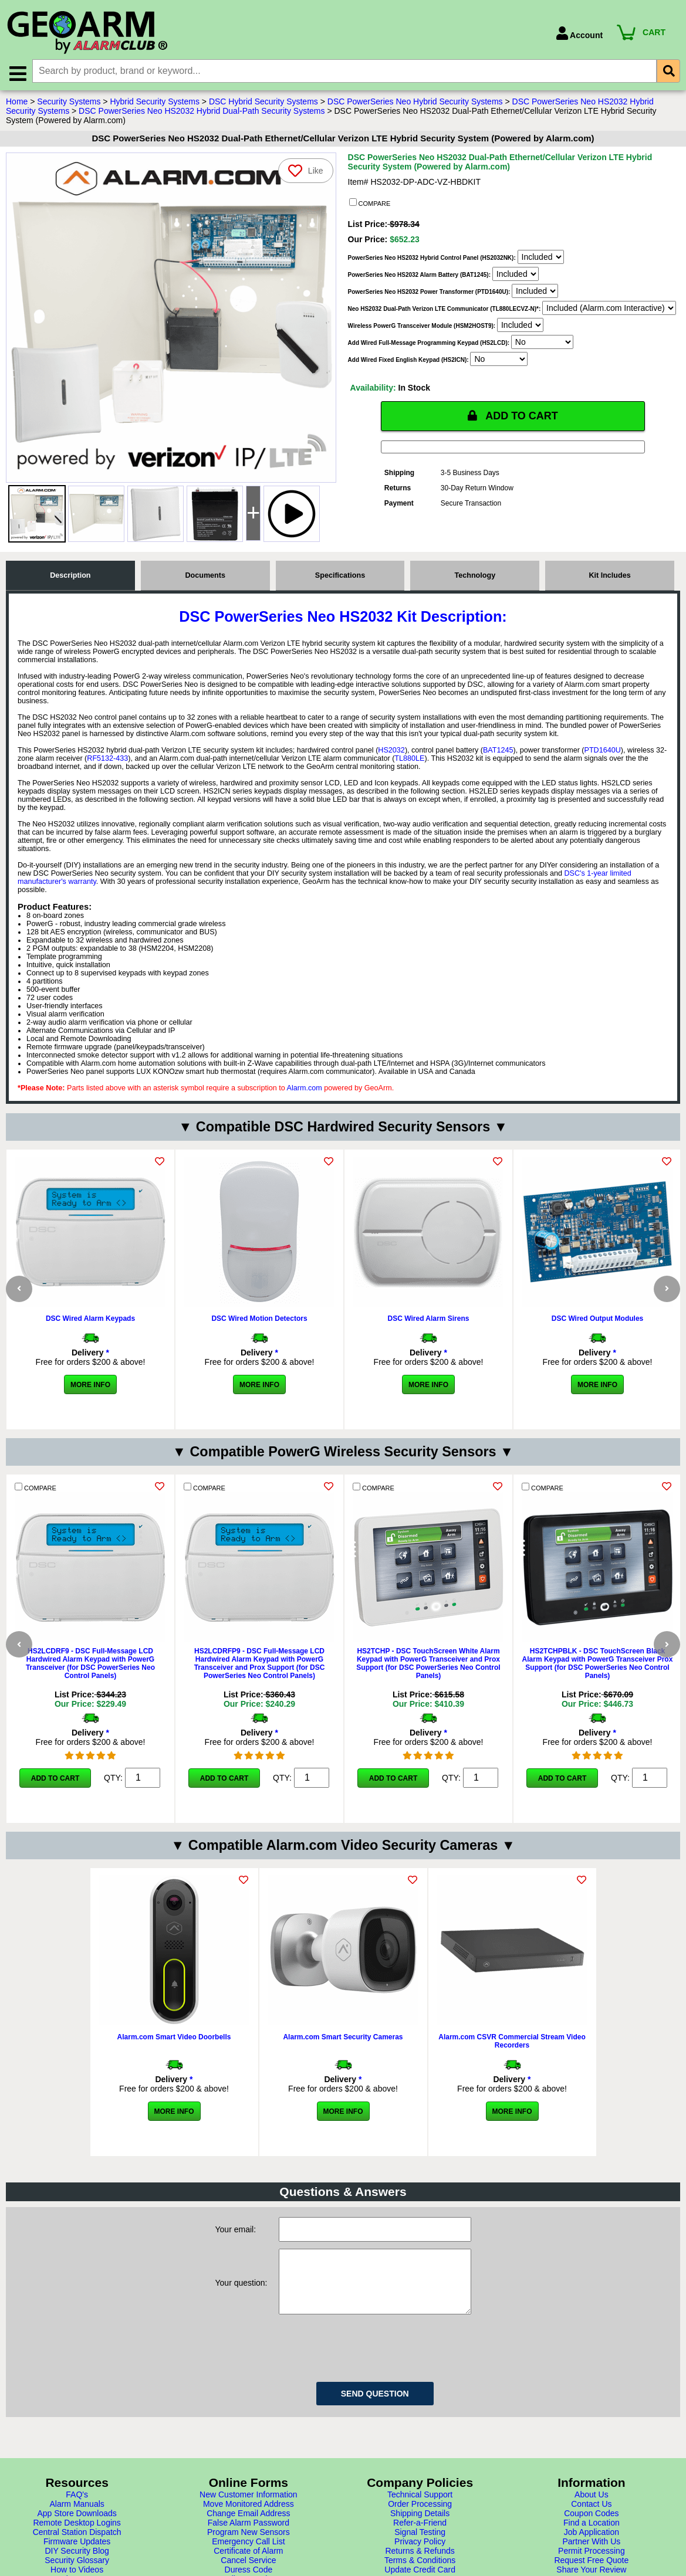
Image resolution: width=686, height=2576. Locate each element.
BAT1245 (498, 750)
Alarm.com (304, 1088)
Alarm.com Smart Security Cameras (343, 2065)
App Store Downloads (76, 2567)
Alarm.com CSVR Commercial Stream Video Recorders (512, 2069)
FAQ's (77, 2548)
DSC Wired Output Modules (598, 1318)
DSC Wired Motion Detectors (259, 1318)
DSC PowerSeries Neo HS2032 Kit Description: (343, 616)
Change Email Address (248, 2567)
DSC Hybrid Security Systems (263, 101)
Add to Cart (55, 1792)
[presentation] (368, 2400)
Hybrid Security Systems (154, 101)
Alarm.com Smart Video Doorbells (174, 2065)
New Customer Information (249, 2548)
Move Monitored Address (248, 2558)
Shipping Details (420, 2567)
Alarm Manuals (76, 2558)
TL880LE (409, 758)
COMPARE (370, 203)
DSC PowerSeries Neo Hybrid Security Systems (415, 101)
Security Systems (68, 101)
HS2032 (391, 750)
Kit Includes (609, 575)
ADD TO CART (513, 416)
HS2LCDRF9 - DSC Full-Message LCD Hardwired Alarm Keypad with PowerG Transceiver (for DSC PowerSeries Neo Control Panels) (90, 1677)
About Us (592, 2548)
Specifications (340, 575)
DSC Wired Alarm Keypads (90, 1318)
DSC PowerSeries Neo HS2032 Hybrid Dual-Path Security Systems (202, 111)
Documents (205, 575)
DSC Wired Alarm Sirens (428, 1318)
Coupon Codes (591, 2567)
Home (17, 101)
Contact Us (591, 2558)
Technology (474, 575)
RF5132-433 (107, 758)
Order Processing (420, 2558)
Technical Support (419, 2548)
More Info (90, 1385)
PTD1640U (602, 750)
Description (70, 575)
